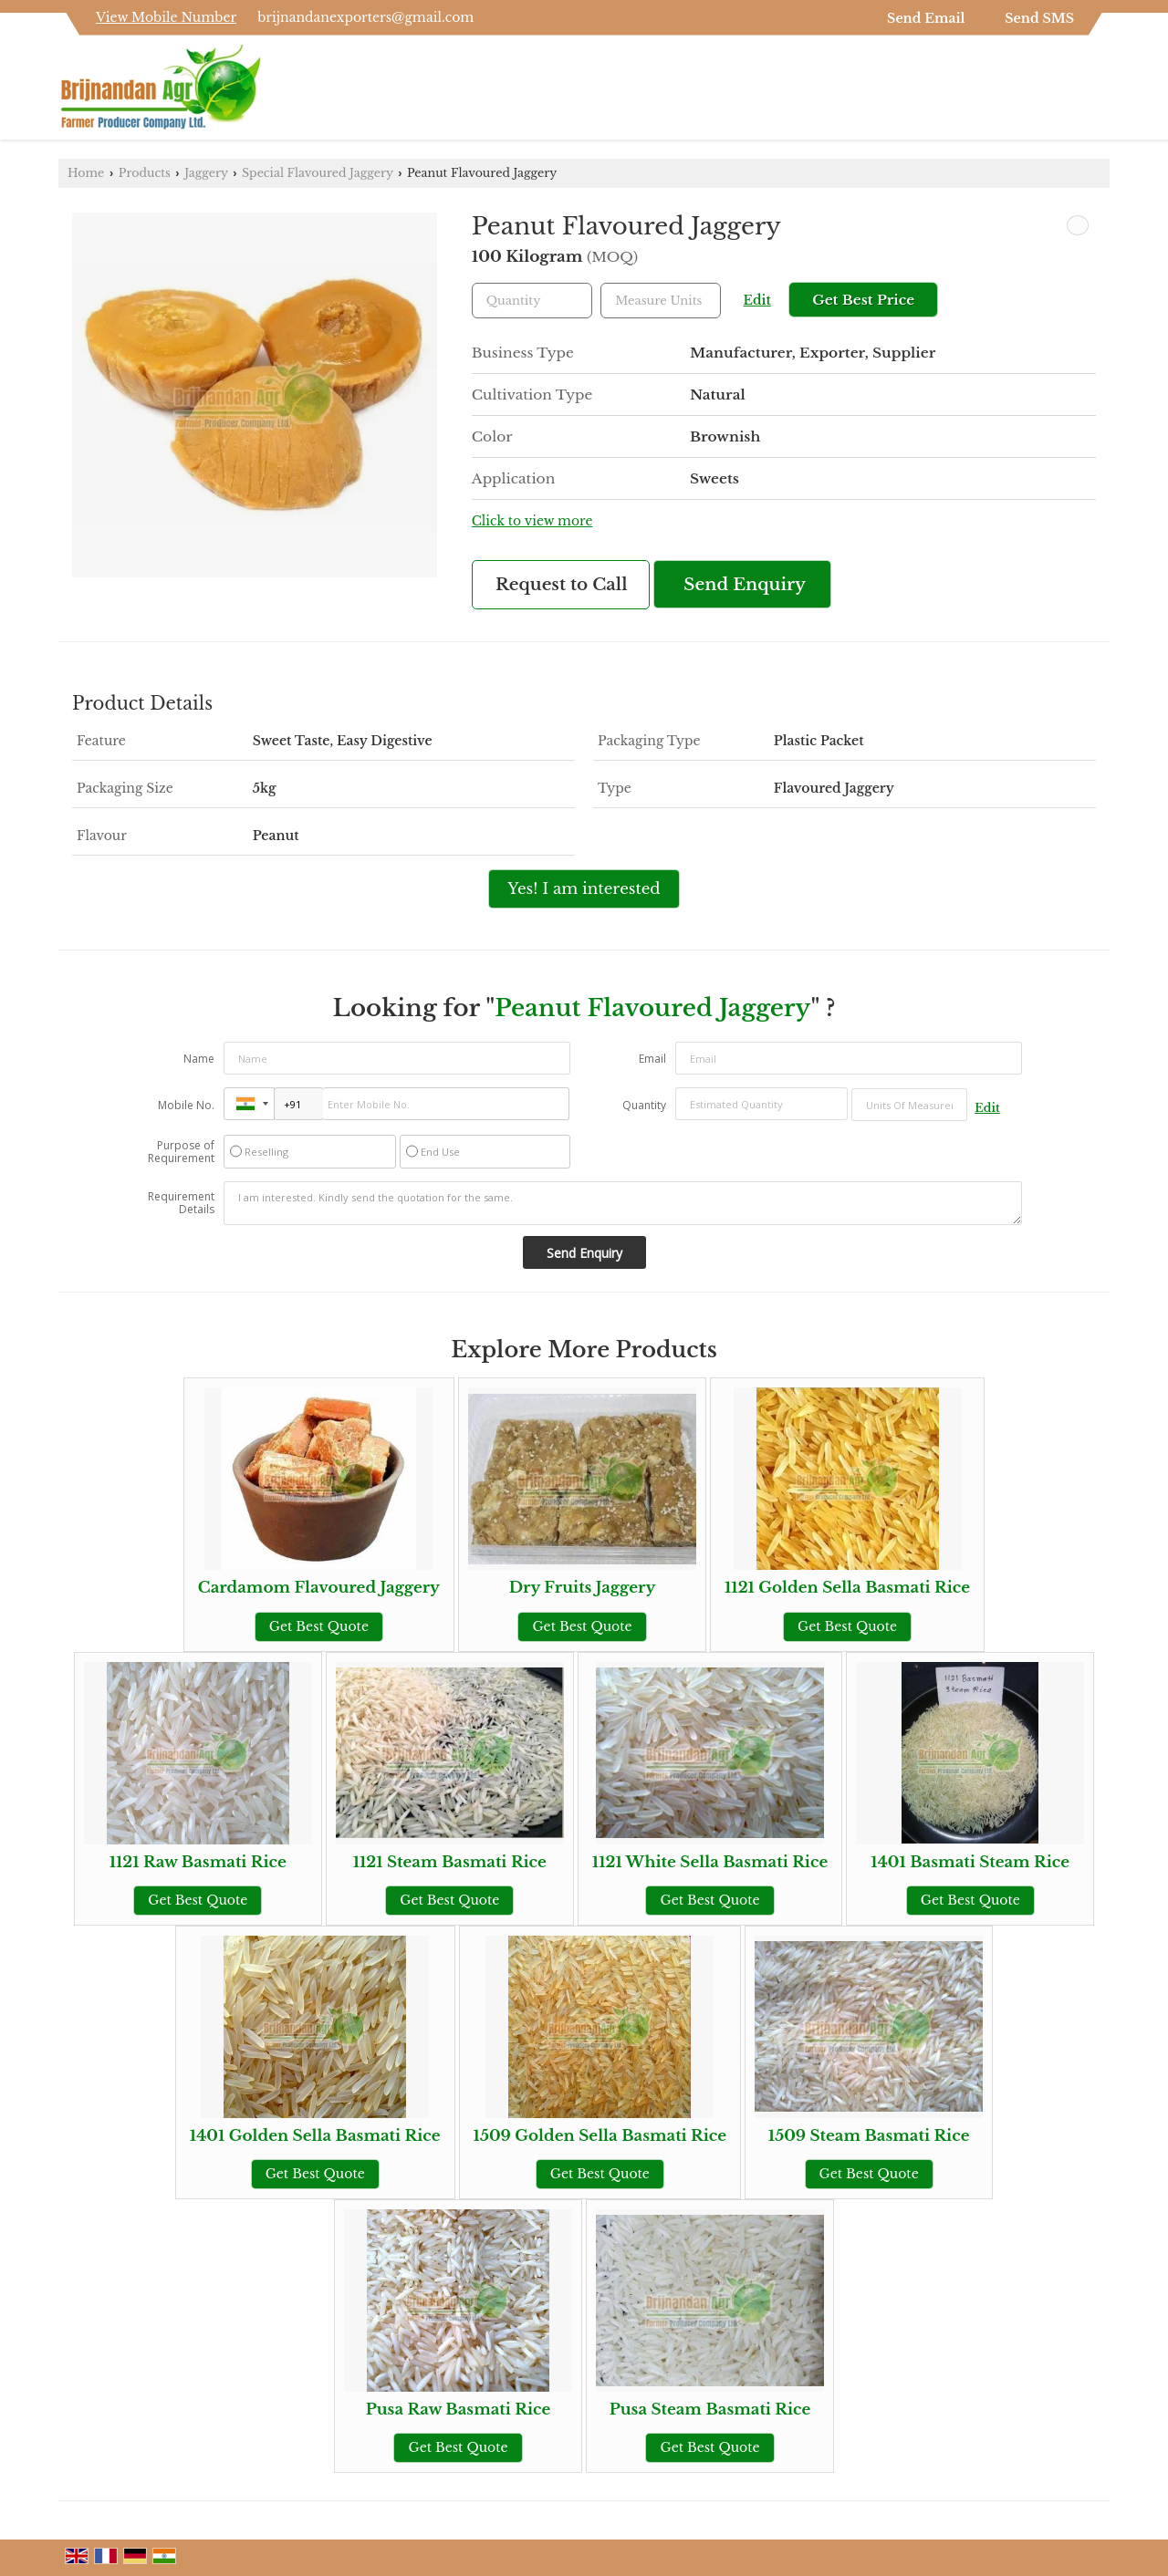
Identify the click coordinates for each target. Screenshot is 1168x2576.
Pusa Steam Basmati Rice (710, 2409)
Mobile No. (186, 1105)
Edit (757, 300)
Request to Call (561, 584)
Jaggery (205, 173)
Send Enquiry (744, 584)
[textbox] (660, 300)
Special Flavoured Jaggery (317, 173)
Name (198, 1058)
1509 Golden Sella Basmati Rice (600, 2135)
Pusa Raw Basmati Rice (458, 2409)
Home (86, 173)
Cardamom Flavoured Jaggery (319, 1587)
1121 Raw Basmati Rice (198, 1862)
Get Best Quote (319, 1626)
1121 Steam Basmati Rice (450, 1862)
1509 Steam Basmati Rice (869, 2135)
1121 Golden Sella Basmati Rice (847, 1587)
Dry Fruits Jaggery (582, 1587)
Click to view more (532, 521)
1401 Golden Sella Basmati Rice (315, 2135)
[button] (166, 17)
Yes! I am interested (583, 888)
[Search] (1098, 92)
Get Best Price (863, 299)
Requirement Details (181, 1203)
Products (145, 173)
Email (652, 1058)
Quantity (644, 1105)
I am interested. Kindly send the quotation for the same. (623, 1203)
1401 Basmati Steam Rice (970, 1862)
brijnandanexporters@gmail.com (365, 17)
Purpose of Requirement (181, 1152)
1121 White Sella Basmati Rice (710, 1862)
